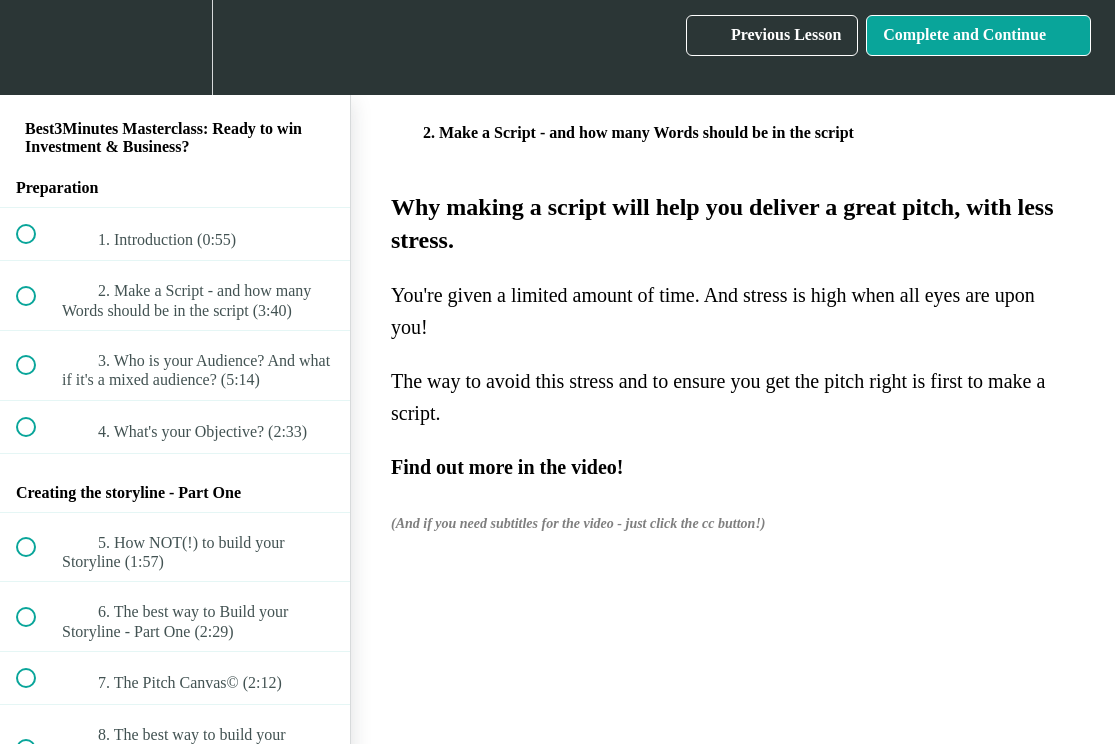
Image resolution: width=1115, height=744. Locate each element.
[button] (37, 47)
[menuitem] (175, 47)
